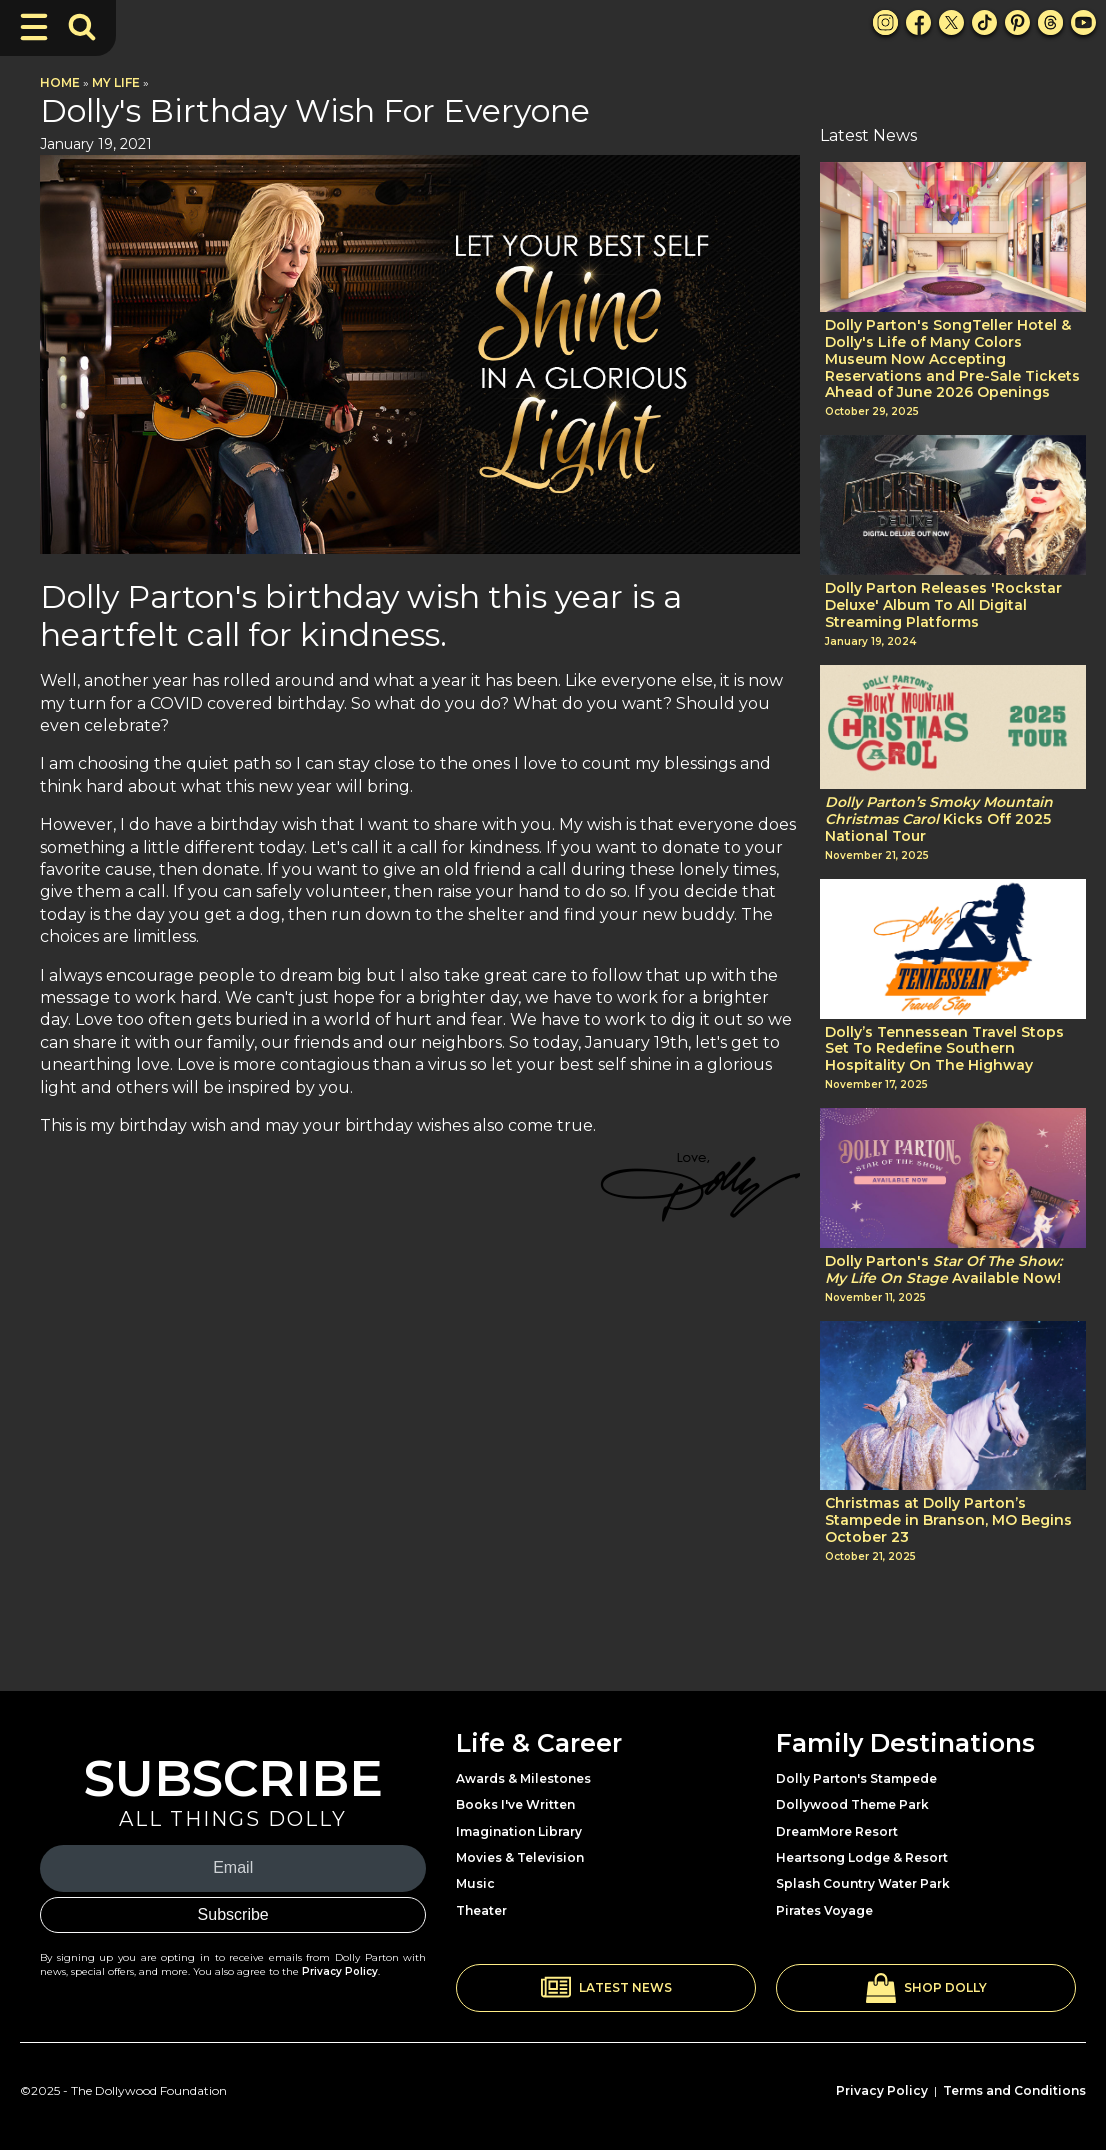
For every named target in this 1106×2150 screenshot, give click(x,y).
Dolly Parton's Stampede (856, 1778)
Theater (481, 1910)
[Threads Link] (1050, 22)
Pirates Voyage (824, 1910)
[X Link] (951, 22)
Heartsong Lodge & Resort (862, 1857)
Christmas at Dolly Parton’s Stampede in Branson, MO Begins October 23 (948, 1520)
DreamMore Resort (837, 1831)
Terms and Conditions (1014, 2090)
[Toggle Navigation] (34, 27)
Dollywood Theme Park (852, 1804)
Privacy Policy (340, 1971)
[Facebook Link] (918, 22)
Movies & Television (520, 1857)
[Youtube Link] (1083, 22)
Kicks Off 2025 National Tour (939, 819)
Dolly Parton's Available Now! (943, 1270)
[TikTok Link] (984, 22)
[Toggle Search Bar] (82, 27)
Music (475, 1883)
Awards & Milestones (523, 1778)
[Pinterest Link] (1017, 22)
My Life (116, 82)
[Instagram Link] (885, 22)
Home (60, 82)
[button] (606, 1988)
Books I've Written (515, 1804)
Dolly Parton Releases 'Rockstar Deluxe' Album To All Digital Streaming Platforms (943, 605)
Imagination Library (519, 1831)
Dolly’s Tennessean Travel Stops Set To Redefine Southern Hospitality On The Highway (944, 1049)
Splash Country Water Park (863, 1883)
